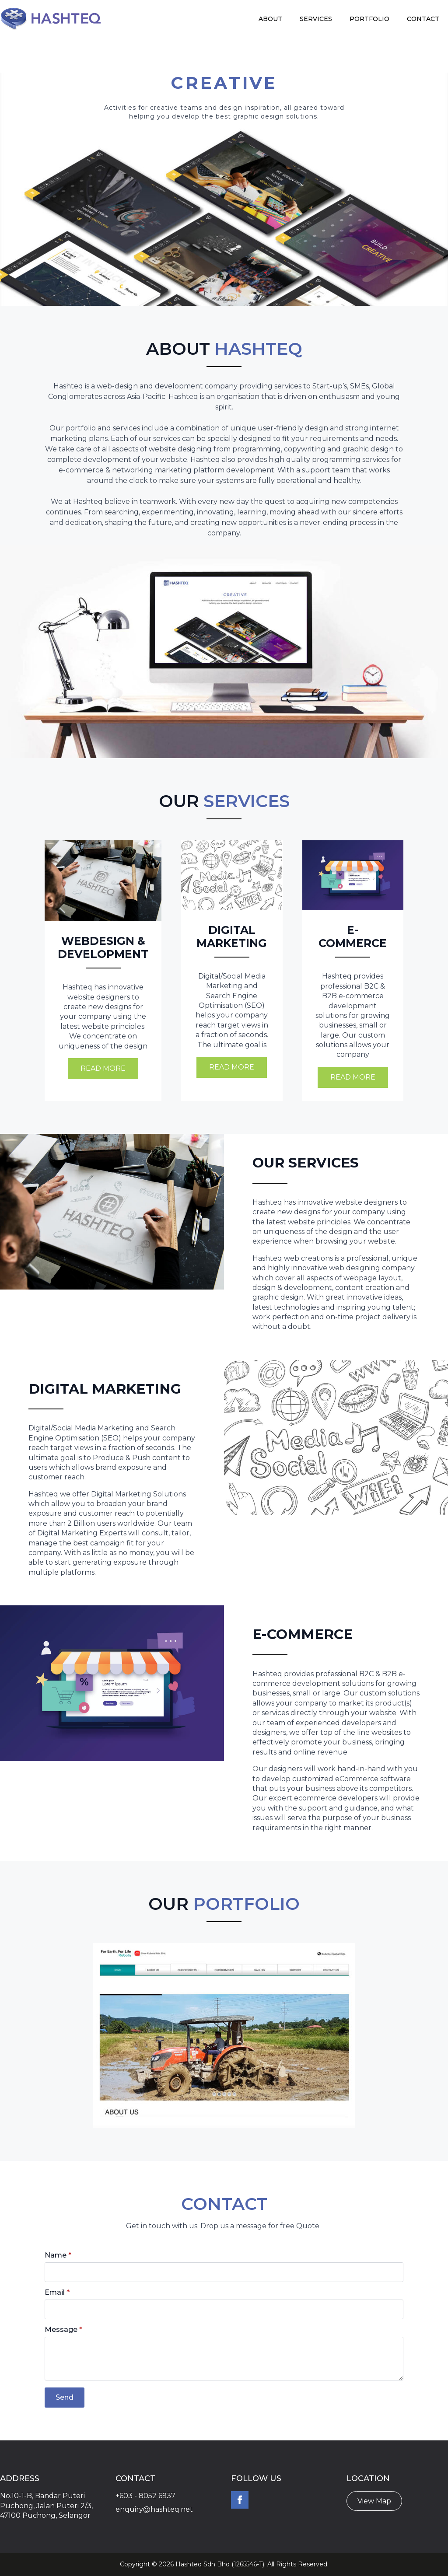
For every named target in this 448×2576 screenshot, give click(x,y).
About (270, 19)
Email (57, 2292)
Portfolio (369, 19)
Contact (423, 19)
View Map (374, 2501)
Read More (103, 1068)
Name (58, 2255)
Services (316, 19)
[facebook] (239, 2500)
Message (63, 2329)
